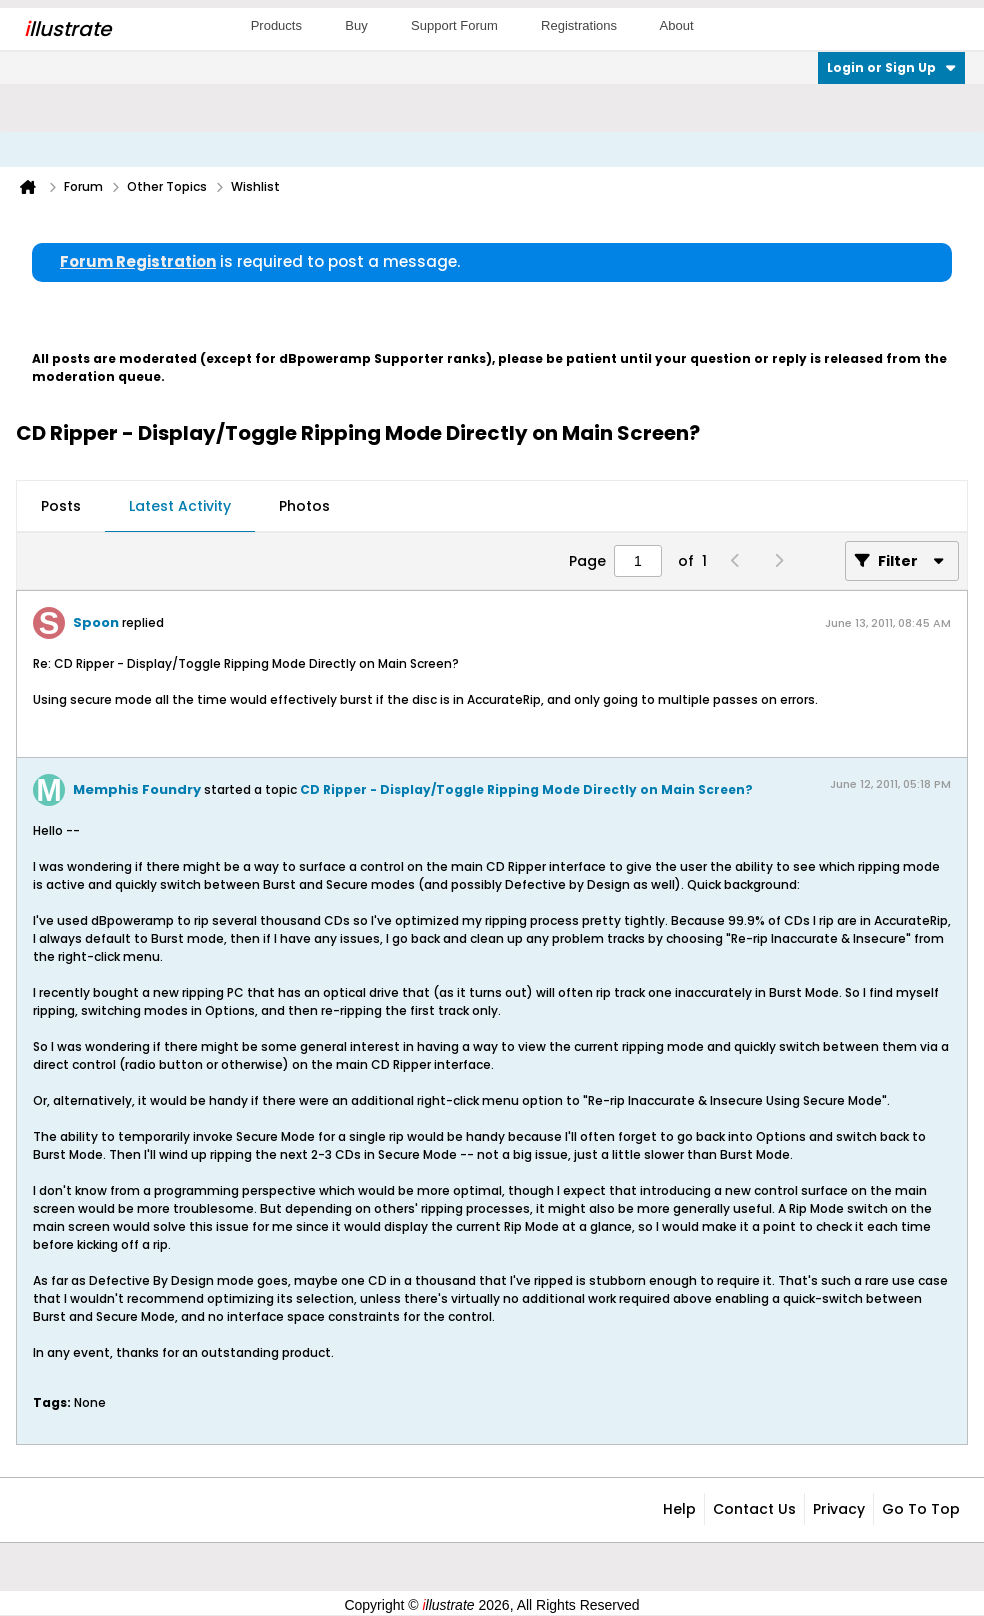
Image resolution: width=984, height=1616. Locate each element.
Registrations (579, 25)
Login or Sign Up (891, 67)
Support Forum (454, 25)
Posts (61, 506)
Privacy (839, 1509)
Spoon (96, 622)
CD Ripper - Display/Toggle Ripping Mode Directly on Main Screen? (526, 789)
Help (679, 1509)
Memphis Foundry (137, 789)
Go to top (921, 1509)
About (677, 25)
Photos (304, 506)
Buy (356, 25)
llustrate (67, 29)
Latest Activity (180, 506)
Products (276, 25)
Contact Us (754, 1509)
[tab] (61, 507)
